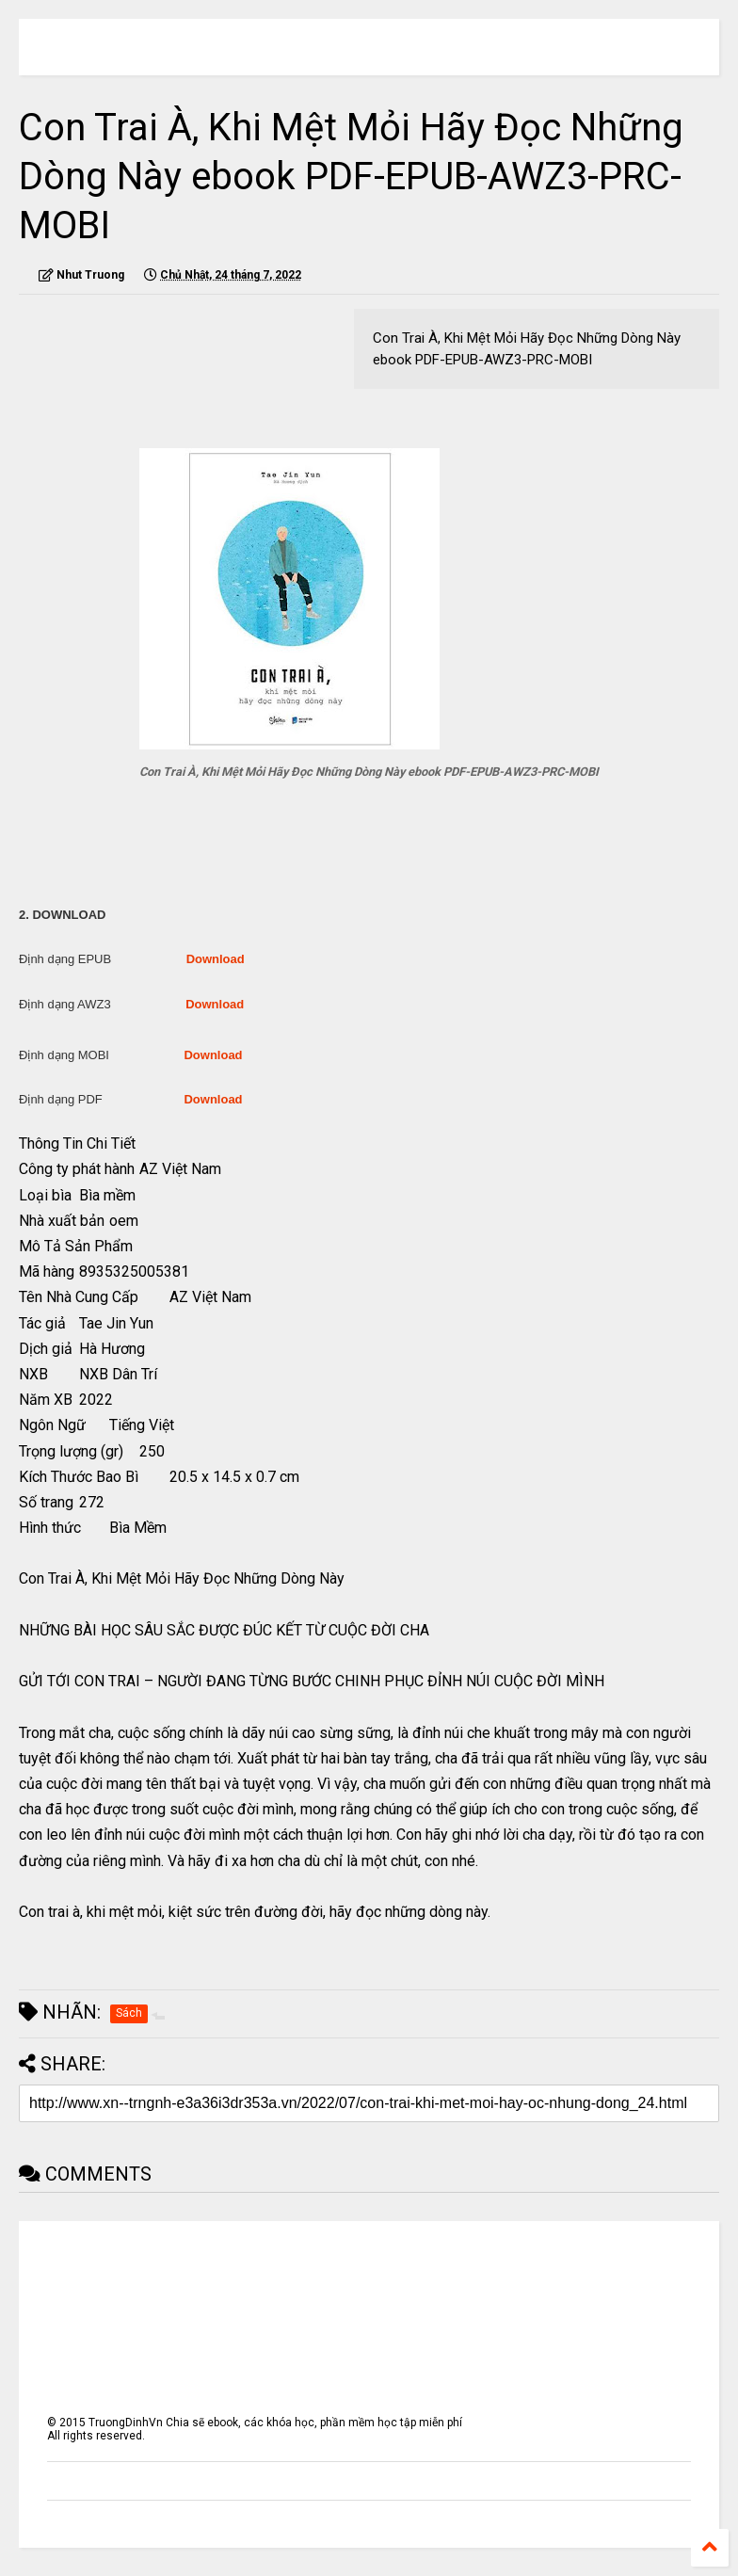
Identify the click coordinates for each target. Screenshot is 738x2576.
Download (215, 959)
